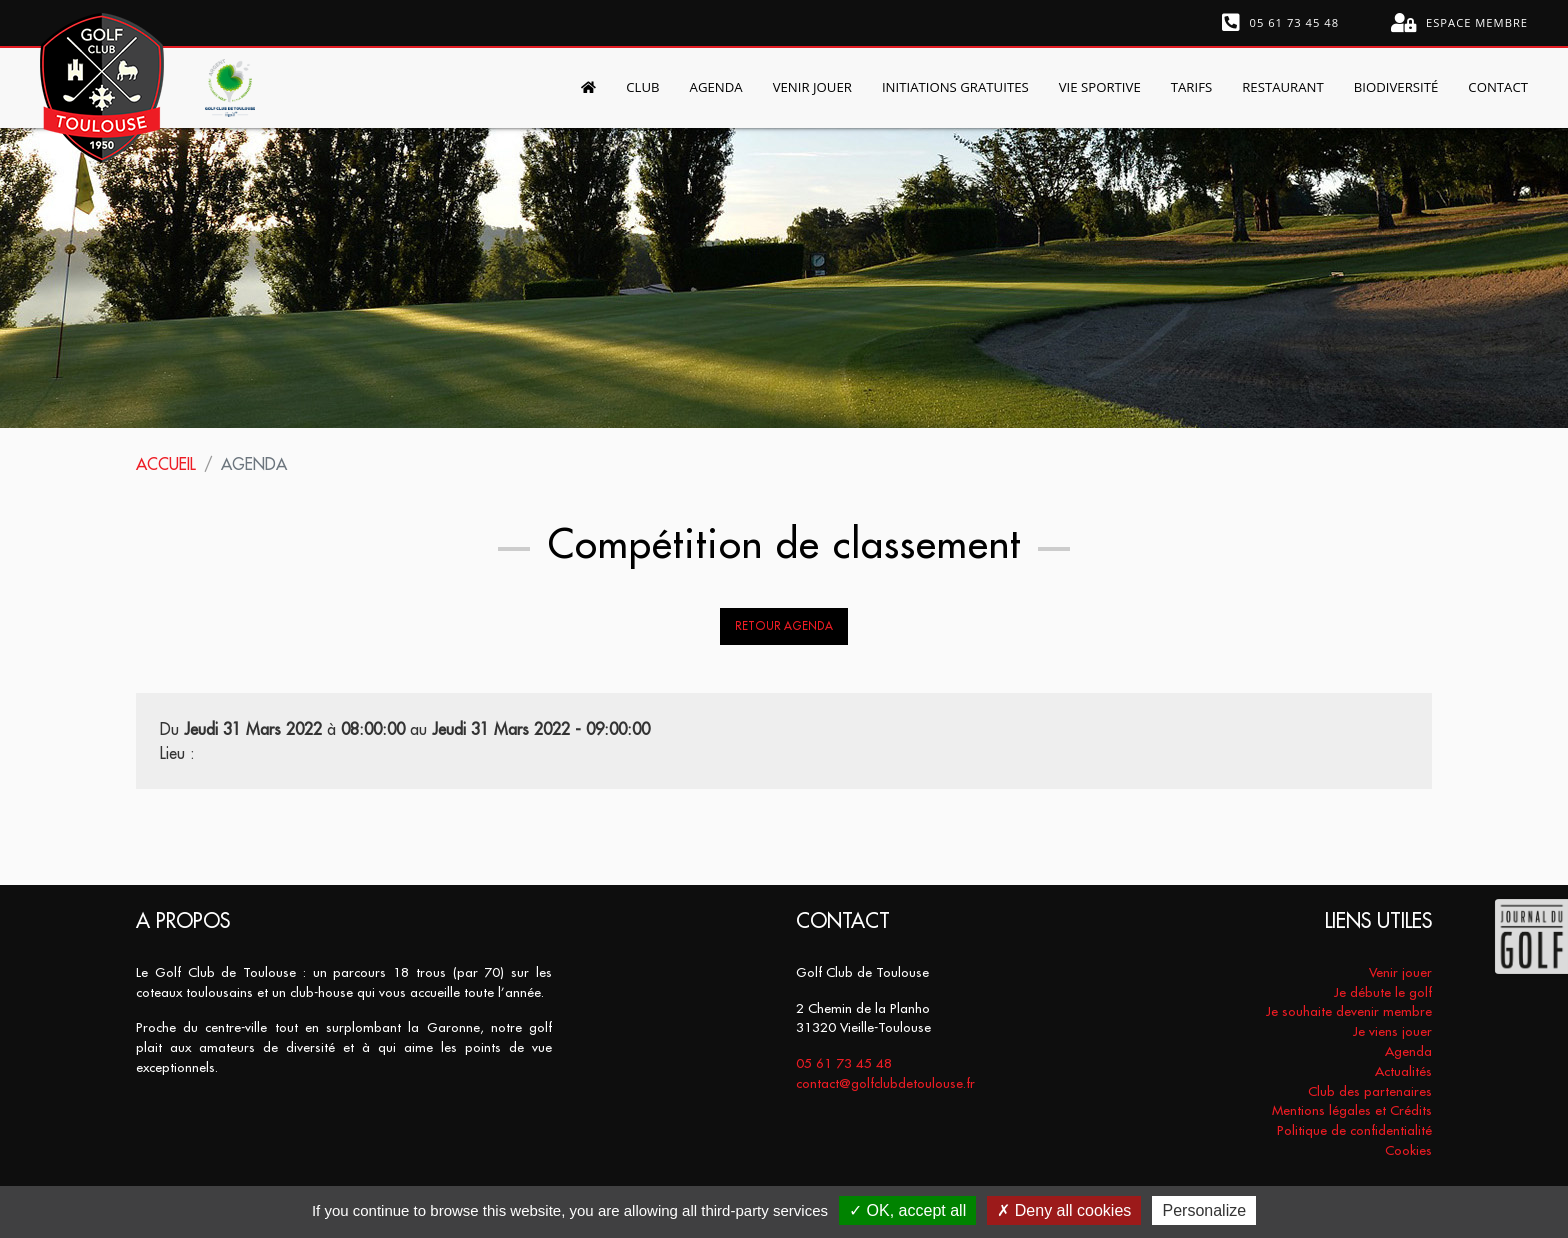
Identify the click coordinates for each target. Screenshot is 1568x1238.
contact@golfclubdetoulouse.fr (885, 1083)
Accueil (166, 464)
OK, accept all (907, 1210)
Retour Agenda (784, 626)
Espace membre (1459, 23)
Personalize (1204, 1210)
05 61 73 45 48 (1281, 23)
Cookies (1408, 1150)
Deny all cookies (1064, 1210)
